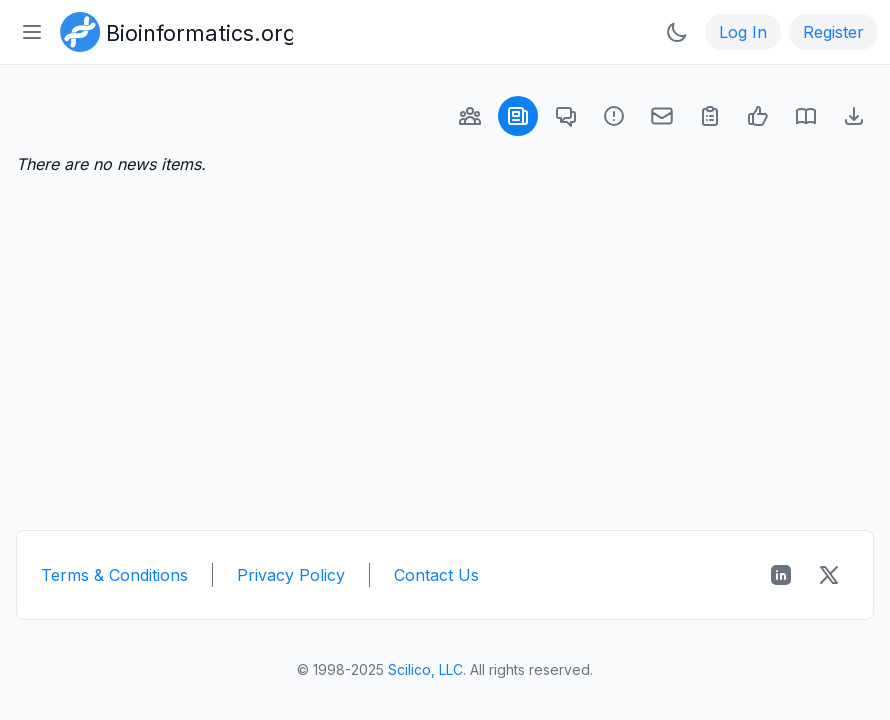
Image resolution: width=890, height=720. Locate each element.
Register (833, 32)
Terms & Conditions (114, 575)
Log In (743, 32)
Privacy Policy (291, 575)
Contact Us (436, 575)
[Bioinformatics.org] (172, 30)
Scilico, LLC (425, 669)
